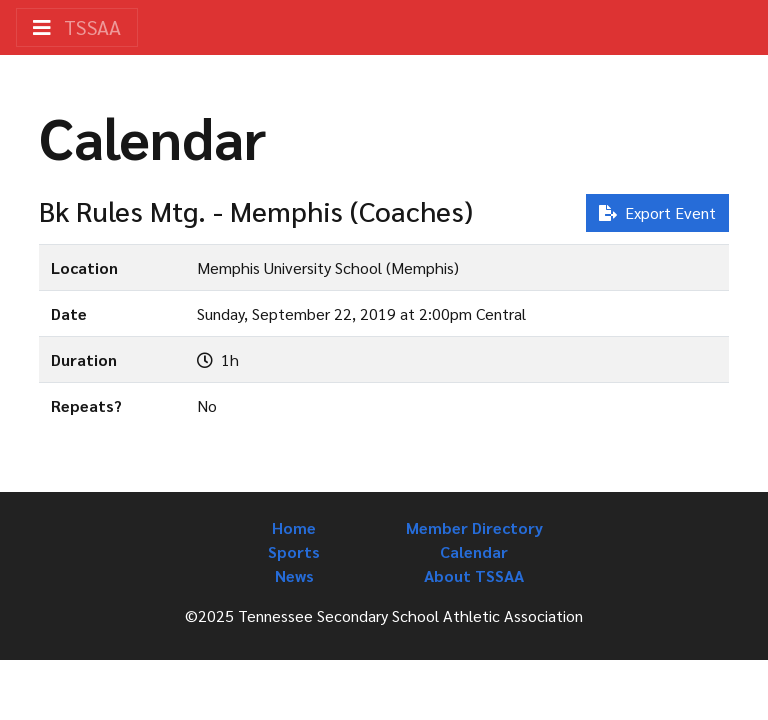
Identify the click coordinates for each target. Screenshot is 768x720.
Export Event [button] (657, 212)
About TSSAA (474, 575)
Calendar (474, 551)
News (294, 575)
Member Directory (474, 527)
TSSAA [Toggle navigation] (77, 27)
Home (294, 527)
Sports (294, 551)
